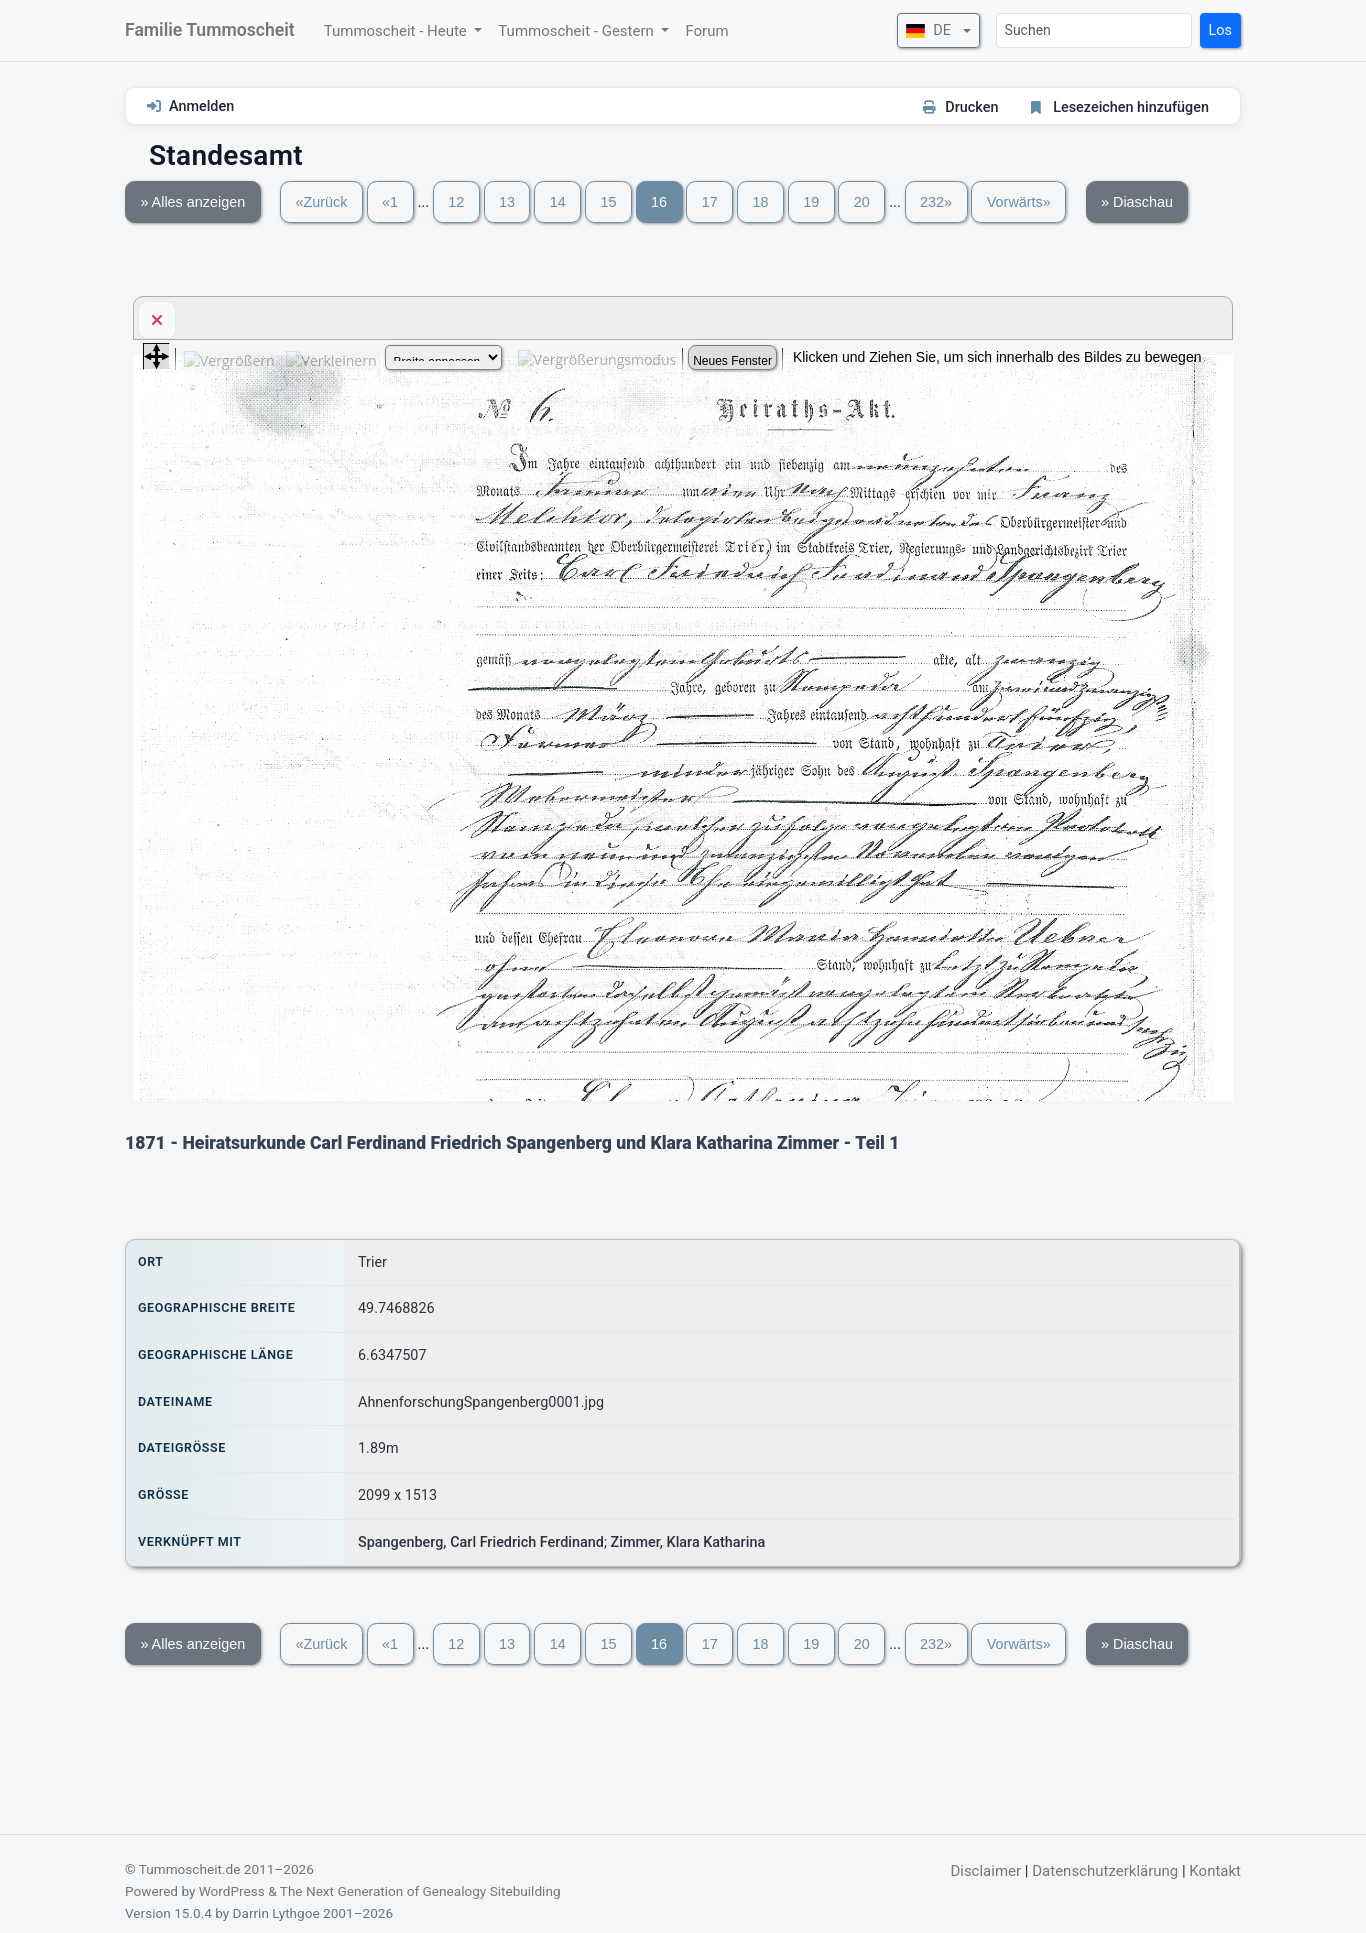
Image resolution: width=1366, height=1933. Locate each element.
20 (862, 202)
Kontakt (1215, 1871)
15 (608, 202)
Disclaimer (985, 1871)
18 (760, 202)
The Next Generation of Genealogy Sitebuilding (420, 1891)
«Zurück (321, 202)
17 (710, 202)
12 (456, 202)
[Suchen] (1094, 30)
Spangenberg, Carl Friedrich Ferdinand (481, 1542)
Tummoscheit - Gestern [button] (577, 31)
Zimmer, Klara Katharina (688, 1542)
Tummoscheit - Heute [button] (397, 31)
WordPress (232, 1891)
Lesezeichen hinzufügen (1131, 107)
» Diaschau (1137, 202)
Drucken (971, 107)
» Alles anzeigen (192, 202)
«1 (390, 202)
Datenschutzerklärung (1105, 1871)
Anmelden (201, 106)
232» (936, 202)
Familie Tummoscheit (210, 30)
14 (558, 202)
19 (811, 202)
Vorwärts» (1019, 202)
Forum (706, 31)
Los (1220, 30)
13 (507, 202)
